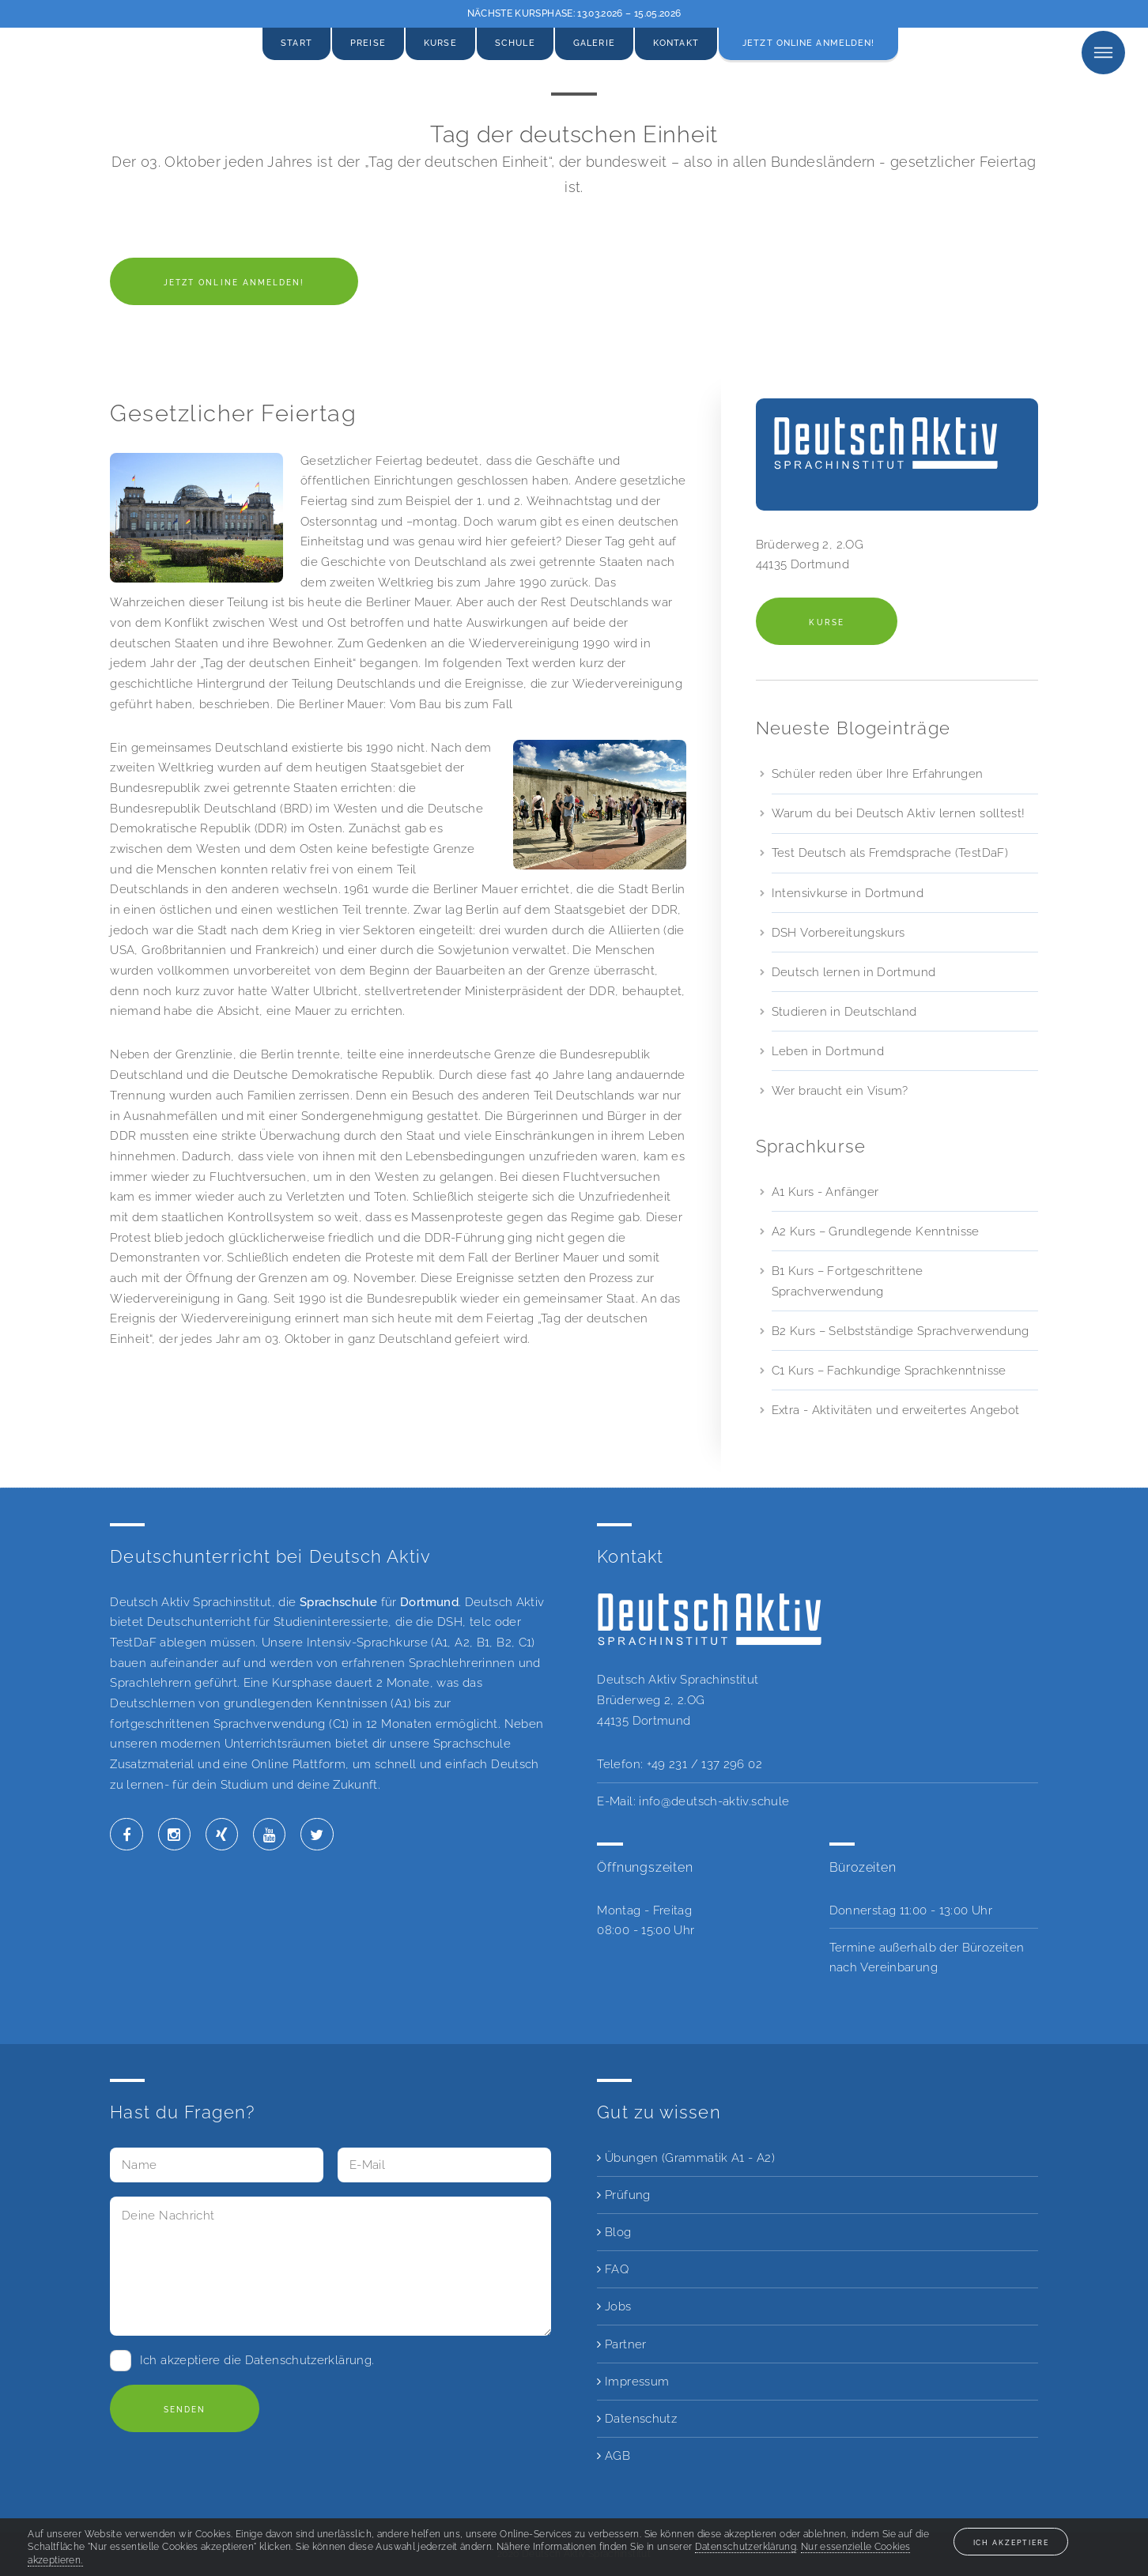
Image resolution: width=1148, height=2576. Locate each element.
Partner (621, 2344)
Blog (614, 2231)
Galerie (594, 43)
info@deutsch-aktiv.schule (714, 1801)
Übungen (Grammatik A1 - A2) (686, 2157)
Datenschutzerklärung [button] (745, 2546)
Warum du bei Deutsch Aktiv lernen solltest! (898, 813)
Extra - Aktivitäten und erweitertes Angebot (896, 1409)
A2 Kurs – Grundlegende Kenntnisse (876, 1231)
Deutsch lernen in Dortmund (854, 972)
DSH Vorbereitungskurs (838, 932)
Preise (368, 43)
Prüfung (623, 2194)
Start (296, 43)
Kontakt (676, 43)
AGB (613, 2455)
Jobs (614, 2306)
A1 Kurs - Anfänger (825, 1191)
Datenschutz (637, 2418)
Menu (1103, 52)
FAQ (613, 2269)
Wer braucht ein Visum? (840, 1090)
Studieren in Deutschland (844, 1011)
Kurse (440, 43)
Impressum (633, 2381)
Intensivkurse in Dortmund (847, 893)
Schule (515, 43)
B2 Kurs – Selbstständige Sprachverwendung (900, 1330)
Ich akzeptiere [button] (1011, 2542)
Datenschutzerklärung (308, 2360)
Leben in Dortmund (828, 1051)
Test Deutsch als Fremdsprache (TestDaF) (890, 852)
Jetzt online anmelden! (808, 43)
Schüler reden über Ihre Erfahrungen (878, 773)
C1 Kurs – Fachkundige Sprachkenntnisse (889, 1370)
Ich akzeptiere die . (257, 2360)
